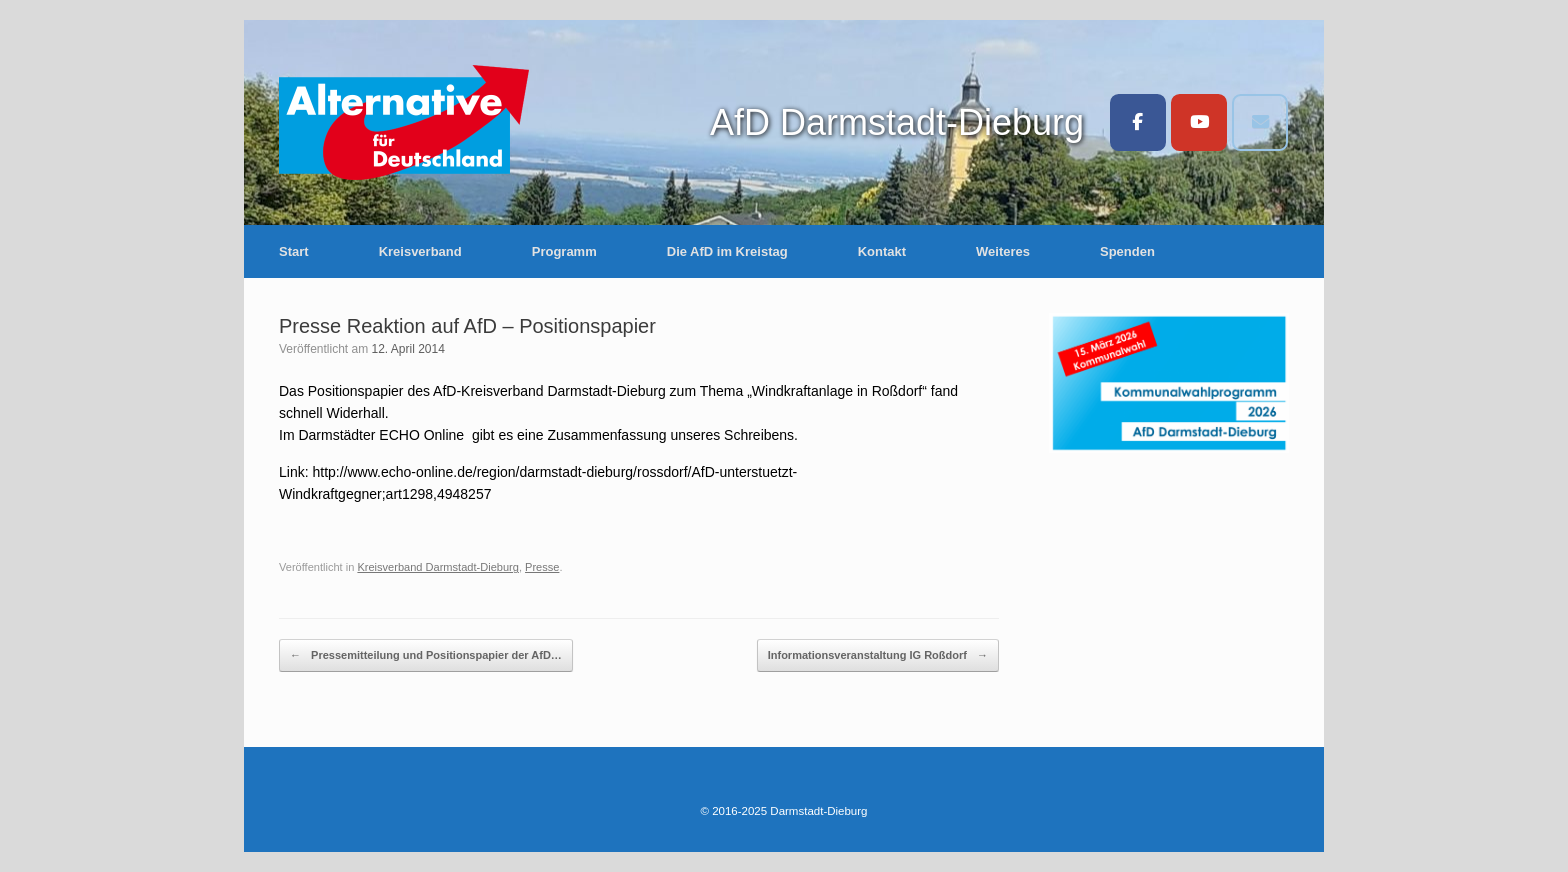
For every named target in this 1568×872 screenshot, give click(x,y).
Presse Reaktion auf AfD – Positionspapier (467, 326)
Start (294, 251)
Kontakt (882, 251)
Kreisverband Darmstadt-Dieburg (437, 567)
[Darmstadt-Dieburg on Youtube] (1199, 122)
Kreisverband (420, 251)
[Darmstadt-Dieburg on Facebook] (1138, 122)
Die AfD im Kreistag (727, 251)
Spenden (1127, 251)
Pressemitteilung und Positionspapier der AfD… (426, 656)
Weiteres (1003, 251)
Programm (564, 251)
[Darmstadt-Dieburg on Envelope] (1260, 122)
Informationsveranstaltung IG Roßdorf (878, 656)
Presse (542, 567)
